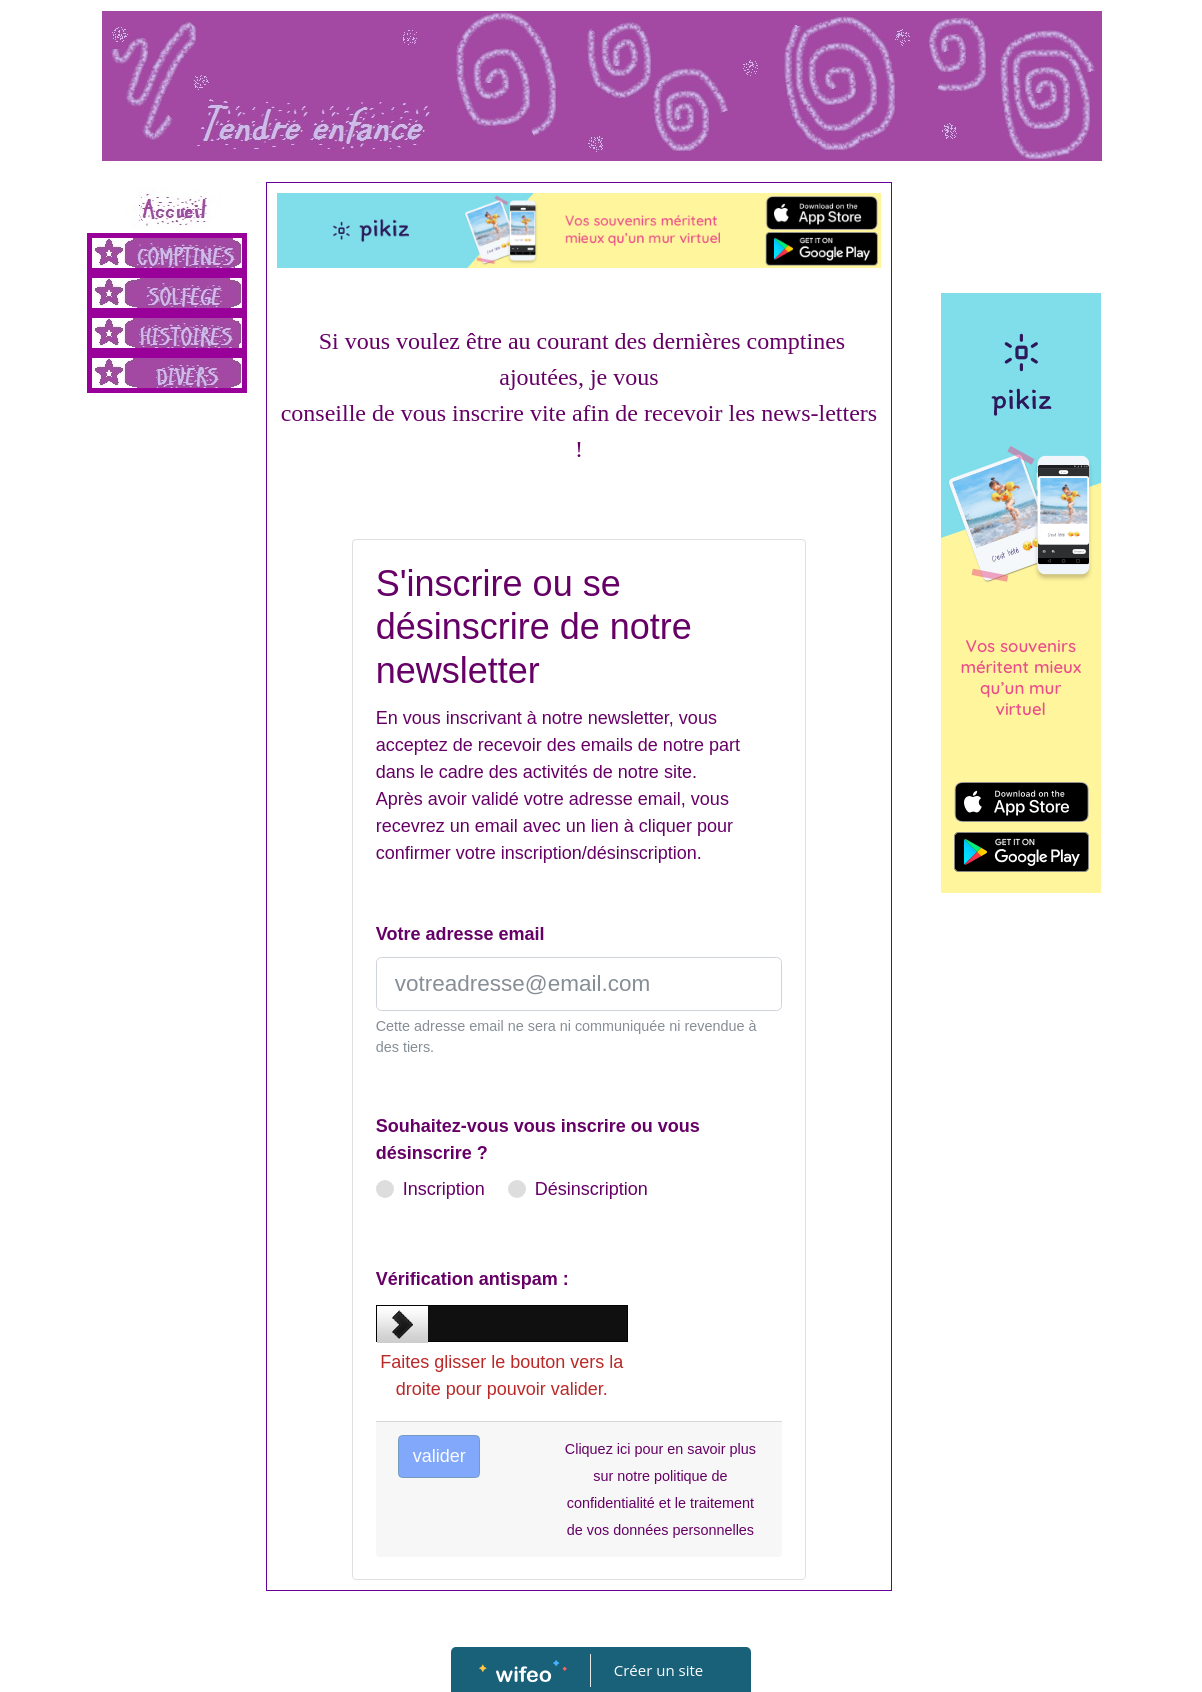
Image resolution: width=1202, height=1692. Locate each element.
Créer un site (658, 1670)
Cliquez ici (598, 1449)
